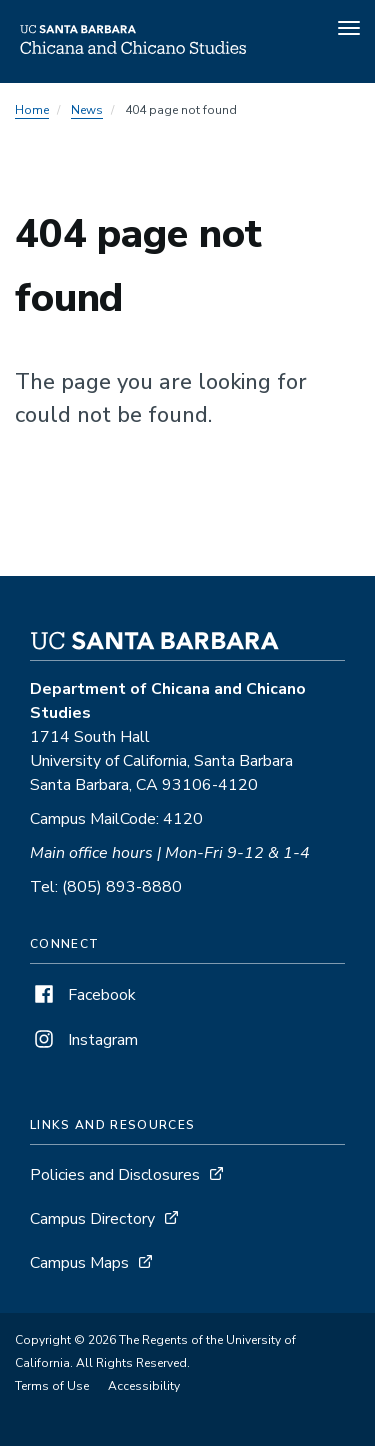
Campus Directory (92, 1219)
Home (32, 110)
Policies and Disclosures (115, 1175)
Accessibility (144, 1386)
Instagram (84, 1040)
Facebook (83, 995)
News (87, 110)
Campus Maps (79, 1263)
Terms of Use (52, 1386)
